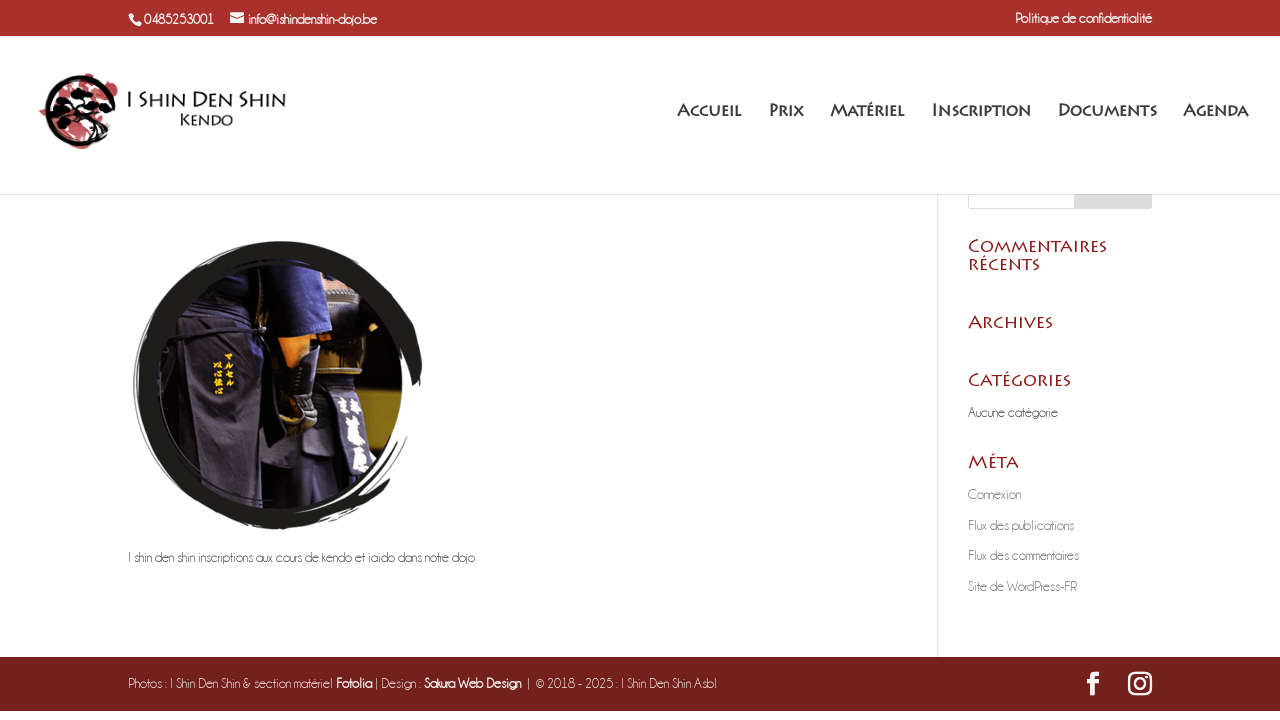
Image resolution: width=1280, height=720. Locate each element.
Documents (1107, 112)
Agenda (1215, 112)
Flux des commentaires (1023, 555)
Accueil (709, 112)
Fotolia (354, 683)
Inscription (981, 112)
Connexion (994, 494)
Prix (786, 112)
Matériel (867, 112)
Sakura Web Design (472, 683)
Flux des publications (1021, 525)
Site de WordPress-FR (1022, 586)
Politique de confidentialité (1083, 18)
